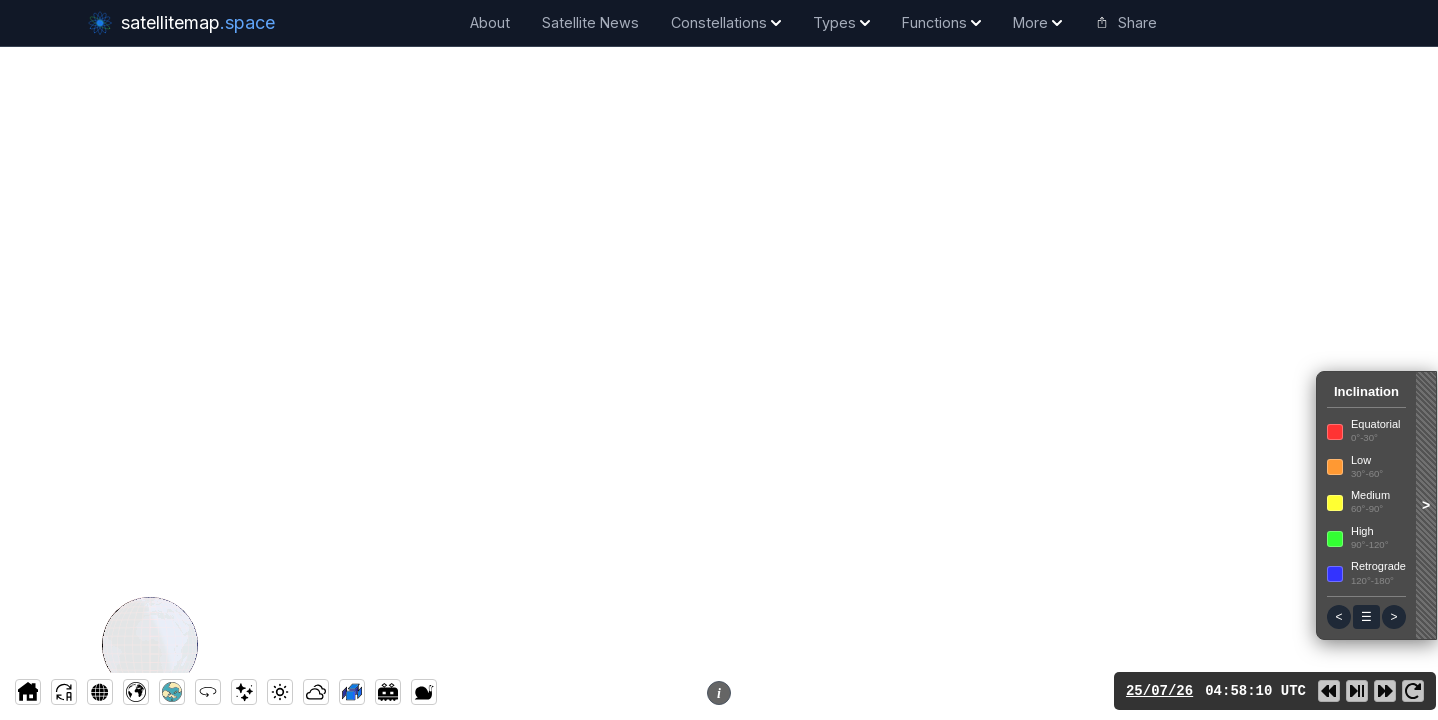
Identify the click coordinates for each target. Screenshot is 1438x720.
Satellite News (590, 22)
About (490, 22)
